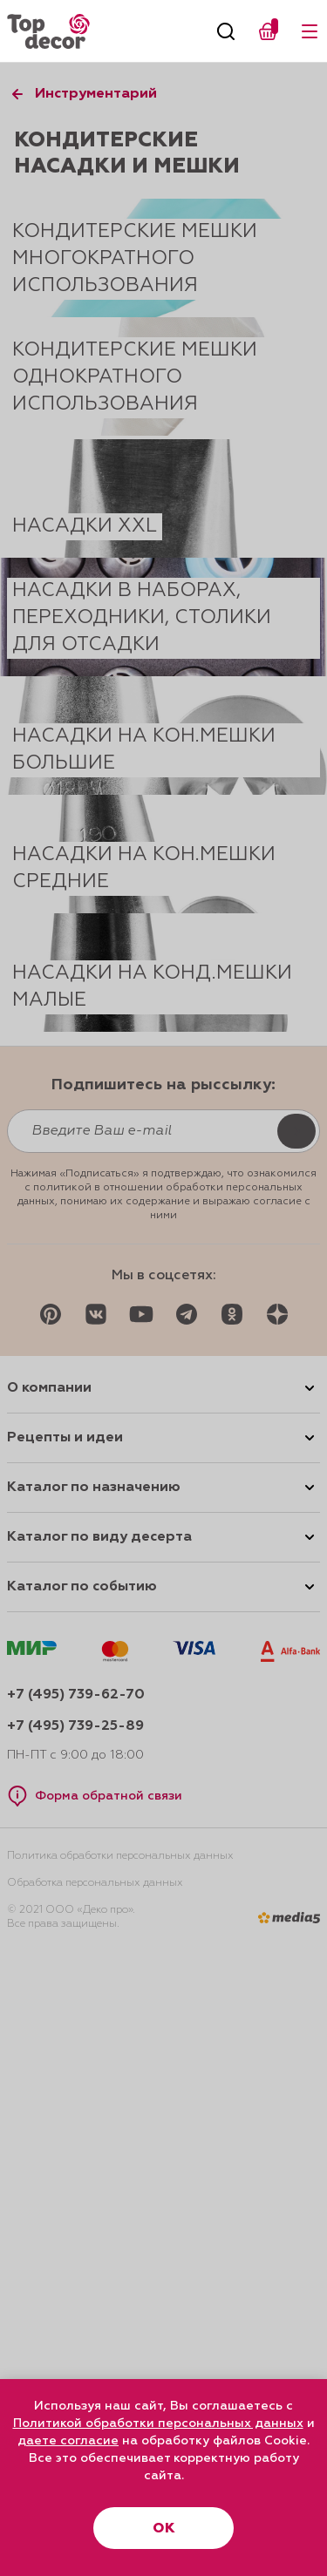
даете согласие (68, 2441)
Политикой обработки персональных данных (158, 2423)
